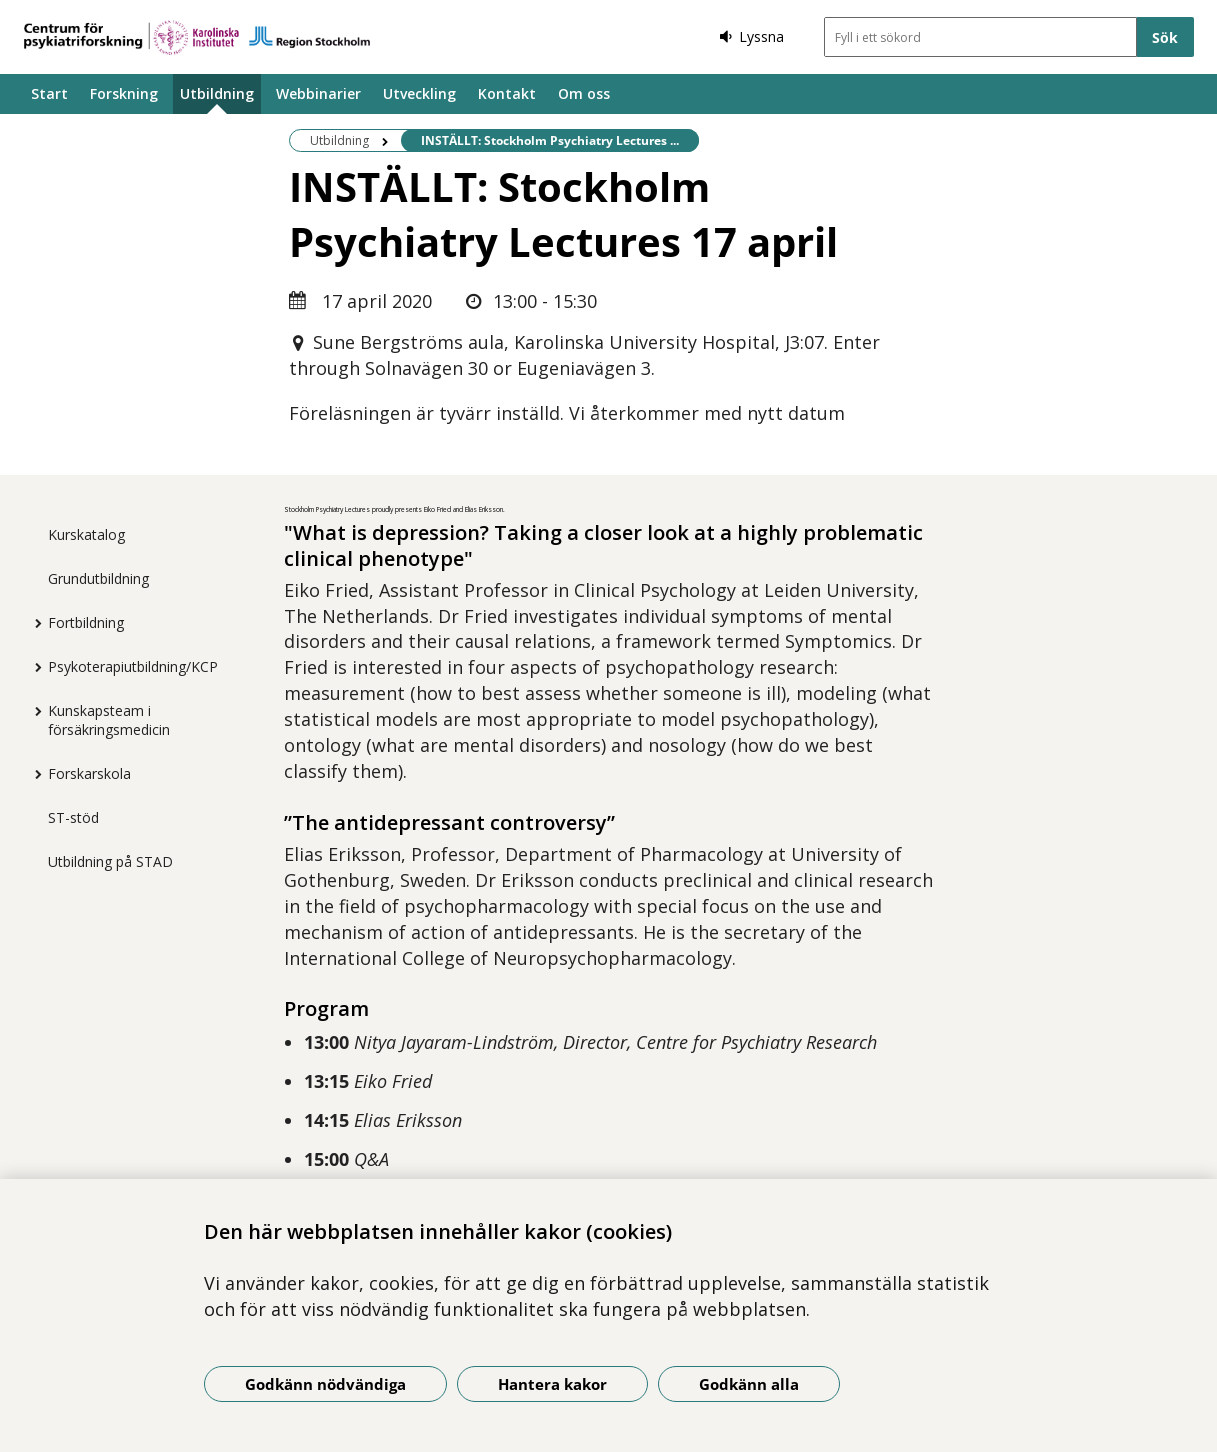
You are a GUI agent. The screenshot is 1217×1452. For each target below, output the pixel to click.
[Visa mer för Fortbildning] (33, 623)
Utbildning (217, 93)
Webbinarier (318, 93)
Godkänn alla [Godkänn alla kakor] (749, 1384)
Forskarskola (89, 773)
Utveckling (419, 93)
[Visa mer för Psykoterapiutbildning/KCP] (33, 667)
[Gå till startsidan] (197, 37)
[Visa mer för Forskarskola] (33, 774)
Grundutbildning (98, 578)
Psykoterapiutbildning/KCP (133, 666)
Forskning (124, 93)
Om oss (584, 93)
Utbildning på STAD (110, 861)
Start (49, 93)
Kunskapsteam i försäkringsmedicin (109, 720)
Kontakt (507, 93)
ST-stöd (73, 817)
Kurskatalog (86, 534)
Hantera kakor (552, 1384)
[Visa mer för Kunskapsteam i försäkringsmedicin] (33, 711)
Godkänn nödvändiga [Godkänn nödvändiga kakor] (325, 1384)
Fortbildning (86, 622)
